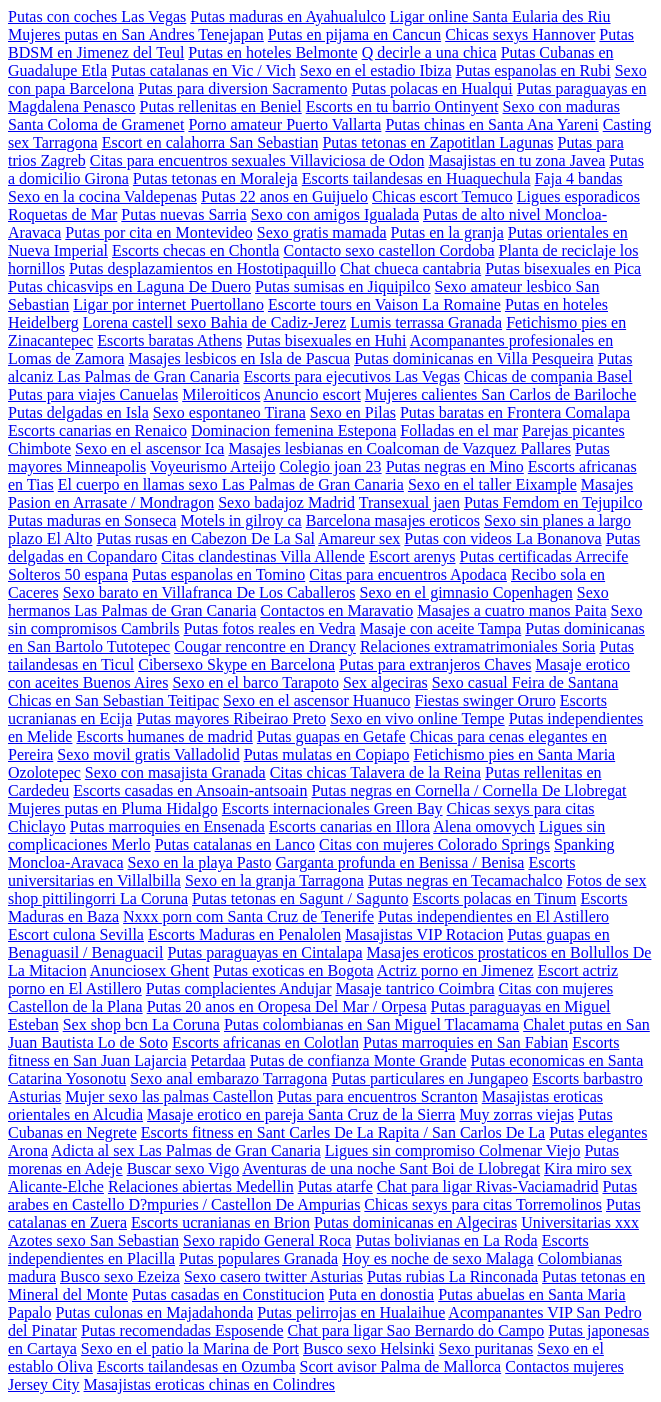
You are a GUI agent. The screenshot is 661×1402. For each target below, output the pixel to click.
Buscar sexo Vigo (183, 1168)
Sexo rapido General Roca (267, 1240)
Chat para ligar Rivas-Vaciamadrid (488, 1186)
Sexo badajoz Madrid (286, 502)
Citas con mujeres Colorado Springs (434, 844)
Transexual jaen (409, 502)
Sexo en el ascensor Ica (149, 448)
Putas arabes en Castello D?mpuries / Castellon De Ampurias (322, 1195)
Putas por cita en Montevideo (159, 232)
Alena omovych (484, 826)
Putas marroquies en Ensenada (167, 826)
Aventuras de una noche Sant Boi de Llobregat (391, 1168)
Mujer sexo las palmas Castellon (169, 1096)
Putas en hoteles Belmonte (272, 52)
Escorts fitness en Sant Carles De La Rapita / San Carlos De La (343, 1132)
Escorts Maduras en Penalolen (244, 934)
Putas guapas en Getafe (331, 736)
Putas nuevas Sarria (183, 214)
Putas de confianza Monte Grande (358, 1060)
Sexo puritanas (486, 1348)
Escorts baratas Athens (169, 340)
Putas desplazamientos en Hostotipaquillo (202, 268)
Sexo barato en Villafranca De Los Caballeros (209, 592)
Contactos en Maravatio (336, 610)
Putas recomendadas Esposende (182, 1330)
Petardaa (218, 1060)
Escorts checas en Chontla (196, 250)
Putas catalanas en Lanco (235, 844)
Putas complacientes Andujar (239, 988)
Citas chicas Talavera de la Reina (375, 772)
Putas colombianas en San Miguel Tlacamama (371, 1024)
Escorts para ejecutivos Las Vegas (351, 376)
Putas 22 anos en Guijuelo (284, 196)
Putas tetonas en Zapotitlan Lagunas (437, 142)
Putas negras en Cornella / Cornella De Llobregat (468, 790)
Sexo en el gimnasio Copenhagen (466, 592)
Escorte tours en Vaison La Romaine (384, 304)
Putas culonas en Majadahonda (155, 1312)
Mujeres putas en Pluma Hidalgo (113, 808)
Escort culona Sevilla (76, 934)
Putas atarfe (335, 1186)
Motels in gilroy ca (240, 520)
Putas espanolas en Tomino (218, 574)
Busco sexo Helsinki (369, 1348)
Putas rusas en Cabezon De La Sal (205, 538)
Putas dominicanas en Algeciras (415, 1222)
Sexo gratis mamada (322, 232)
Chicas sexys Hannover (520, 34)
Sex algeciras (385, 682)
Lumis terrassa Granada (426, 322)
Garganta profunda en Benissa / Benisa (399, 862)
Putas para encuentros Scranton (377, 1096)
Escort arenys (412, 556)
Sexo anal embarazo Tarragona (228, 1078)
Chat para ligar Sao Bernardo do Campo (415, 1330)
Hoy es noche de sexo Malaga (438, 1258)
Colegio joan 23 (330, 466)
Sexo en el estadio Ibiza (376, 70)
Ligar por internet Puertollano (168, 304)
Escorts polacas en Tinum (494, 898)
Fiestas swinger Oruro (484, 700)
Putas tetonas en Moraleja (215, 178)
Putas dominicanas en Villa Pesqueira (474, 358)
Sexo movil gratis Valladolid (148, 754)
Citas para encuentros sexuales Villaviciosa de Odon (257, 160)
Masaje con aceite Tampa (441, 628)
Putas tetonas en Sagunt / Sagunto (300, 898)
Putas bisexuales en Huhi (326, 340)
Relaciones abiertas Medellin (201, 1186)
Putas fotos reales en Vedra (270, 628)
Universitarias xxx (580, 1222)
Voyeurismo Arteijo (212, 466)
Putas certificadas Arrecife (544, 556)
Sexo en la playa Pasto (200, 862)
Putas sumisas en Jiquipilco (343, 286)
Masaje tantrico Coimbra (415, 988)
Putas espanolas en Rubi (533, 70)
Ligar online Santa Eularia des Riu (500, 16)
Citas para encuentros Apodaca (408, 574)
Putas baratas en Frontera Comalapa (515, 412)
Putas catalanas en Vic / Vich (203, 70)
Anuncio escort (312, 394)
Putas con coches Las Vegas (97, 16)
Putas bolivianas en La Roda (446, 1240)
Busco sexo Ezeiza (120, 1276)
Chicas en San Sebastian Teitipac (113, 700)
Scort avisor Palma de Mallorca (400, 1366)
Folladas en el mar (459, 430)
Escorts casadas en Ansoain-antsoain (190, 790)
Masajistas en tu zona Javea (516, 160)
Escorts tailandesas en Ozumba (196, 1366)
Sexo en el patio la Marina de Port (190, 1348)
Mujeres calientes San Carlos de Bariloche (500, 394)
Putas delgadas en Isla (78, 412)
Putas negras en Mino (455, 466)
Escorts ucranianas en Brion (220, 1222)
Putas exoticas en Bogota (293, 970)
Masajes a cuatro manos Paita (511, 610)
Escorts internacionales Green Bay (332, 808)
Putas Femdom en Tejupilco (553, 502)
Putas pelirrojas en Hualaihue (351, 1312)
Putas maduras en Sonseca (92, 520)
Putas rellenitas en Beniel (221, 106)
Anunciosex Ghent (150, 970)
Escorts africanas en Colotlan (265, 1042)
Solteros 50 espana (68, 574)
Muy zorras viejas (516, 1114)
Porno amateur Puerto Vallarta (284, 124)
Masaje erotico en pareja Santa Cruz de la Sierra (301, 1114)
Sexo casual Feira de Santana (525, 682)
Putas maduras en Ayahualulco (287, 16)
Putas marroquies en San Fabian (465, 1042)
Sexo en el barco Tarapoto (255, 682)
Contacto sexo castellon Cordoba (388, 250)
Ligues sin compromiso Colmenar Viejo (453, 1150)
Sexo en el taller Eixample (492, 484)
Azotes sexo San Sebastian (93, 1240)
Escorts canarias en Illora (349, 826)
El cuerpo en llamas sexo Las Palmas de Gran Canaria (231, 484)
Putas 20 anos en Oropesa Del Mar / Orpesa (287, 1006)
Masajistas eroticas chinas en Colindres (210, 1384)
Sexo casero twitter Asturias (273, 1276)
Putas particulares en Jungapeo (429, 1078)
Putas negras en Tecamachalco (465, 880)
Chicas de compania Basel (548, 376)
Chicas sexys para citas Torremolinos (483, 1204)
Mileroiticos (221, 394)
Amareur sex (359, 538)
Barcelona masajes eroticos (393, 520)
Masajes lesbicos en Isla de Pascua (239, 358)
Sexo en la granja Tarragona (274, 880)
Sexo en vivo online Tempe (417, 718)
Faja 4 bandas (579, 178)
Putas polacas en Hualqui (431, 88)
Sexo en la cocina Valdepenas (102, 196)
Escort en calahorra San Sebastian (210, 142)
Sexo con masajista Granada (175, 772)
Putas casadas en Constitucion (228, 1294)
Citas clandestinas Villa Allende (263, 556)
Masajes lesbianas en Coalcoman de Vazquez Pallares (399, 448)
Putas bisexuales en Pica (563, 268)
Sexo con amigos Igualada (335, 214)
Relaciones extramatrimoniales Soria (477, 646)
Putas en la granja (447, 232)
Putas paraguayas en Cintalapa (265, 952)
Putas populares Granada (258, 1258)
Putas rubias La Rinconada (452, 1276)
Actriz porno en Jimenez (455, 970)
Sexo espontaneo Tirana (229, 412)
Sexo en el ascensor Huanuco (317, 700)
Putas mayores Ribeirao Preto (231, 718)
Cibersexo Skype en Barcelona (236, 664)
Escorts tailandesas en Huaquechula (416, 178)
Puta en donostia (381, 1294)
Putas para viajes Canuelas (93, 394)
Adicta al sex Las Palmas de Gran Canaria (186, 1150)
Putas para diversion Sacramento (242, 88)
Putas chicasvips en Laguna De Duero (129, 286)
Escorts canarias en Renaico (97, 430)
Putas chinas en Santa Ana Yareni (491, 124)
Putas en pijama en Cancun (354, 34)
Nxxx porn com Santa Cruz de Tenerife (248, 916)
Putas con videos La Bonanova (502, 538)
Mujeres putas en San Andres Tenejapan (136, 34)
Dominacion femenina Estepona (293, 430)
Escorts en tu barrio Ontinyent (402, 106)
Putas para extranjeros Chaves (435, 664)
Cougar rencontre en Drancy (265, 646)
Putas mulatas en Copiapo (327, 754)
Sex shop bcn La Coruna (141, 1024)
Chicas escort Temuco (442, 196)
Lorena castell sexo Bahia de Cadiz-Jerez (214, 322)
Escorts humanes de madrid (164, 736)
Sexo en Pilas (353, 412)
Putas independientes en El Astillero (493, 916)
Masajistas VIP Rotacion (424, 934)
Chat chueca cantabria (410, 268)
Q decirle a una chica (429, 52)
